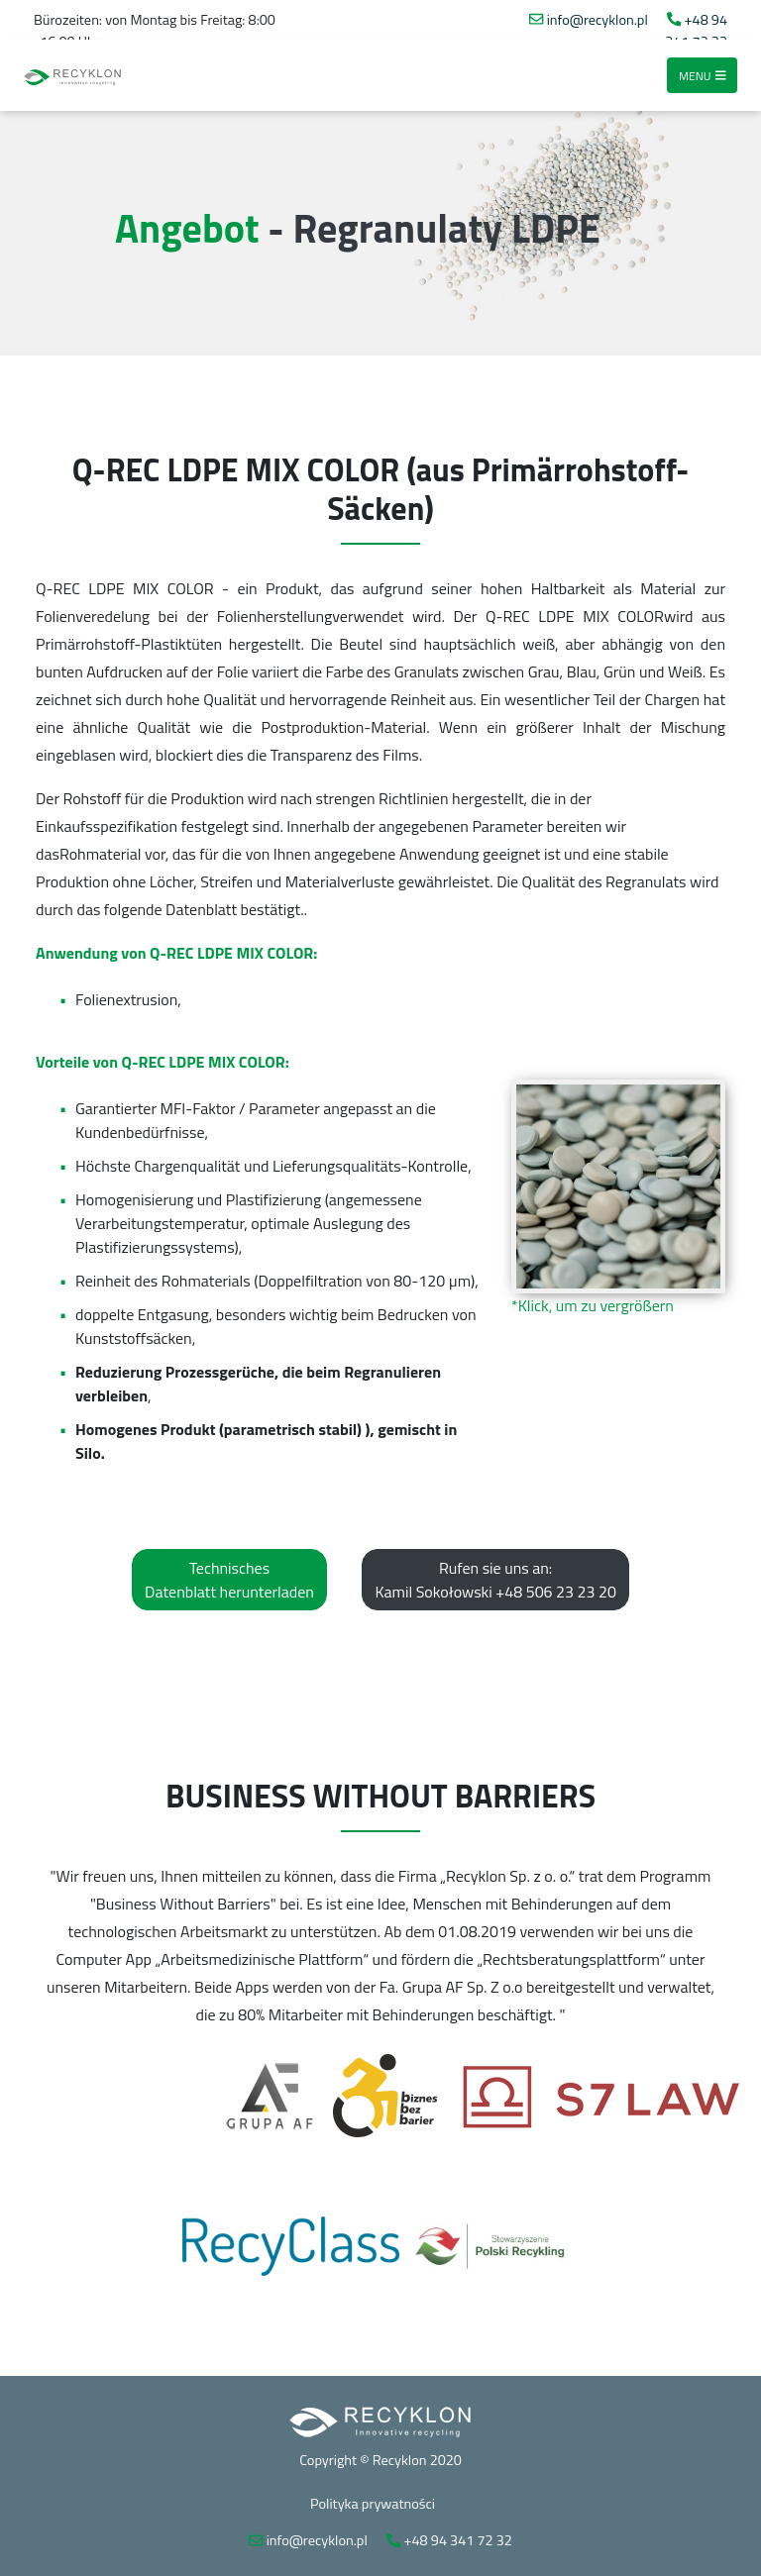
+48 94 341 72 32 (696, 30)
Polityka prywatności (372, 2504)
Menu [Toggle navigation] (702, 74)
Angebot (187, 228)
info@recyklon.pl (597, 20)
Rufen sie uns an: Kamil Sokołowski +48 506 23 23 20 (495, 1579)
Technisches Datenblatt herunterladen (229, 1579)
